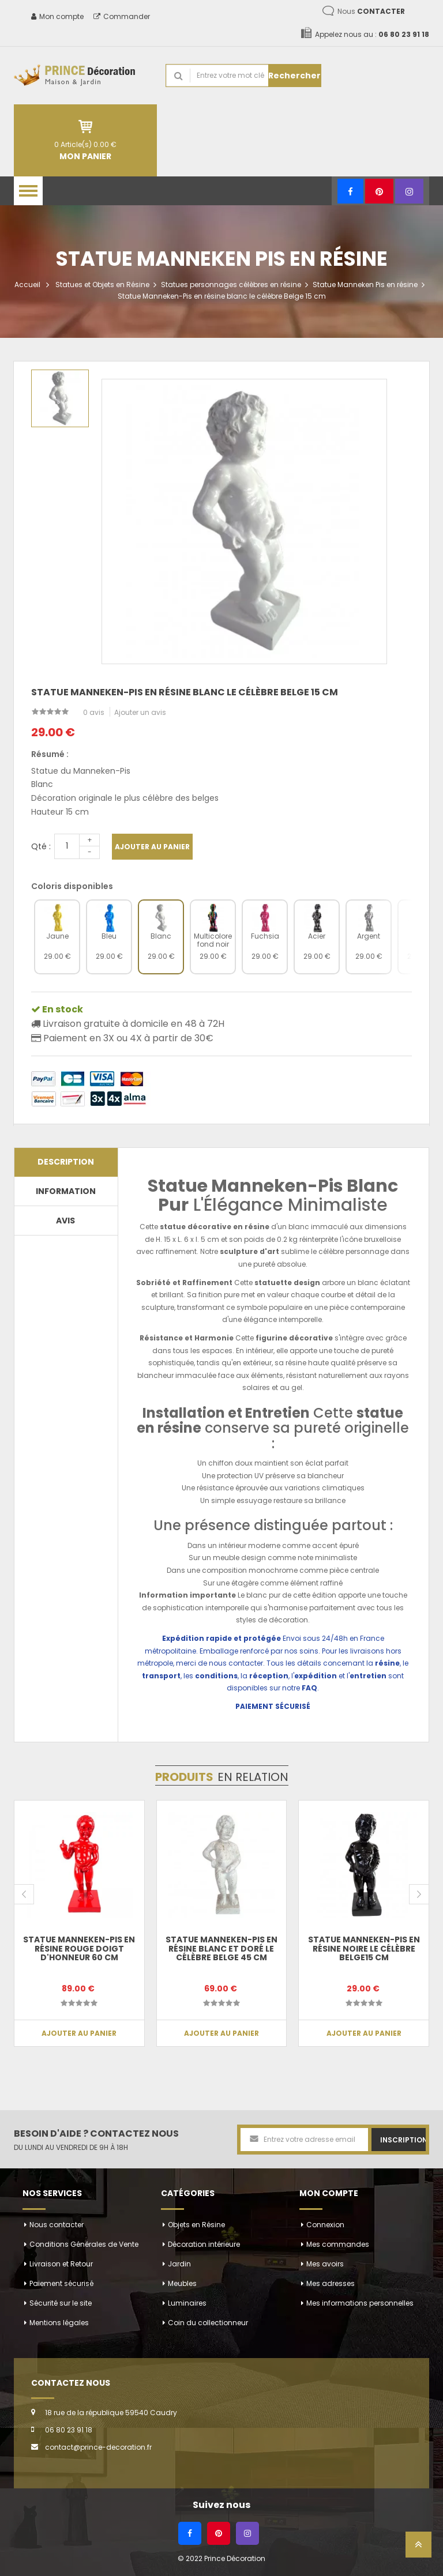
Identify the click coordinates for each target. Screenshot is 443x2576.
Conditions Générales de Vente (83, 2244)
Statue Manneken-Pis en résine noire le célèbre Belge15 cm (364, 1948)
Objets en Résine (196, 2224)
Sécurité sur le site (60, 2303)
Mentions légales (59, 2323)
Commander (121, 16)
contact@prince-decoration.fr (98, 2447)
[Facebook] (350, 191)
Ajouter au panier (152, 847)
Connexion (325, 2224)
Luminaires (187, 2303)
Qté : (41, 846)
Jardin (179, 2264)
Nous (371, 11)
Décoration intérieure (204, 2244)
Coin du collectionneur (208, 2323)
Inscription (403, 2140)
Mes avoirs (325, 2264)
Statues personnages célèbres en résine (231, 284)
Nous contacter (56, 2224)
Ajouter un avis (140, 712)
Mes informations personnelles (360, 2303)
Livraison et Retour (61, 2264)
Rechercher (294, 75)
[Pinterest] (379, 191)
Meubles (182, 2283)
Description (65, 1162)
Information (66, 1191)
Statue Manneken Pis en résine (365, 284)
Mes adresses (330, 2283)
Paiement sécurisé (61, 2283)
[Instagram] (409, 191)
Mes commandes (337, 2244)
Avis (65, 1220)
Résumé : (50, 754)
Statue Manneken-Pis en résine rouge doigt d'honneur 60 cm (79, 1948)
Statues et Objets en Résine (102, 284)
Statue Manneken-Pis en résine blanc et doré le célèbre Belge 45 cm (221, 1948)
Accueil (27, 284)
